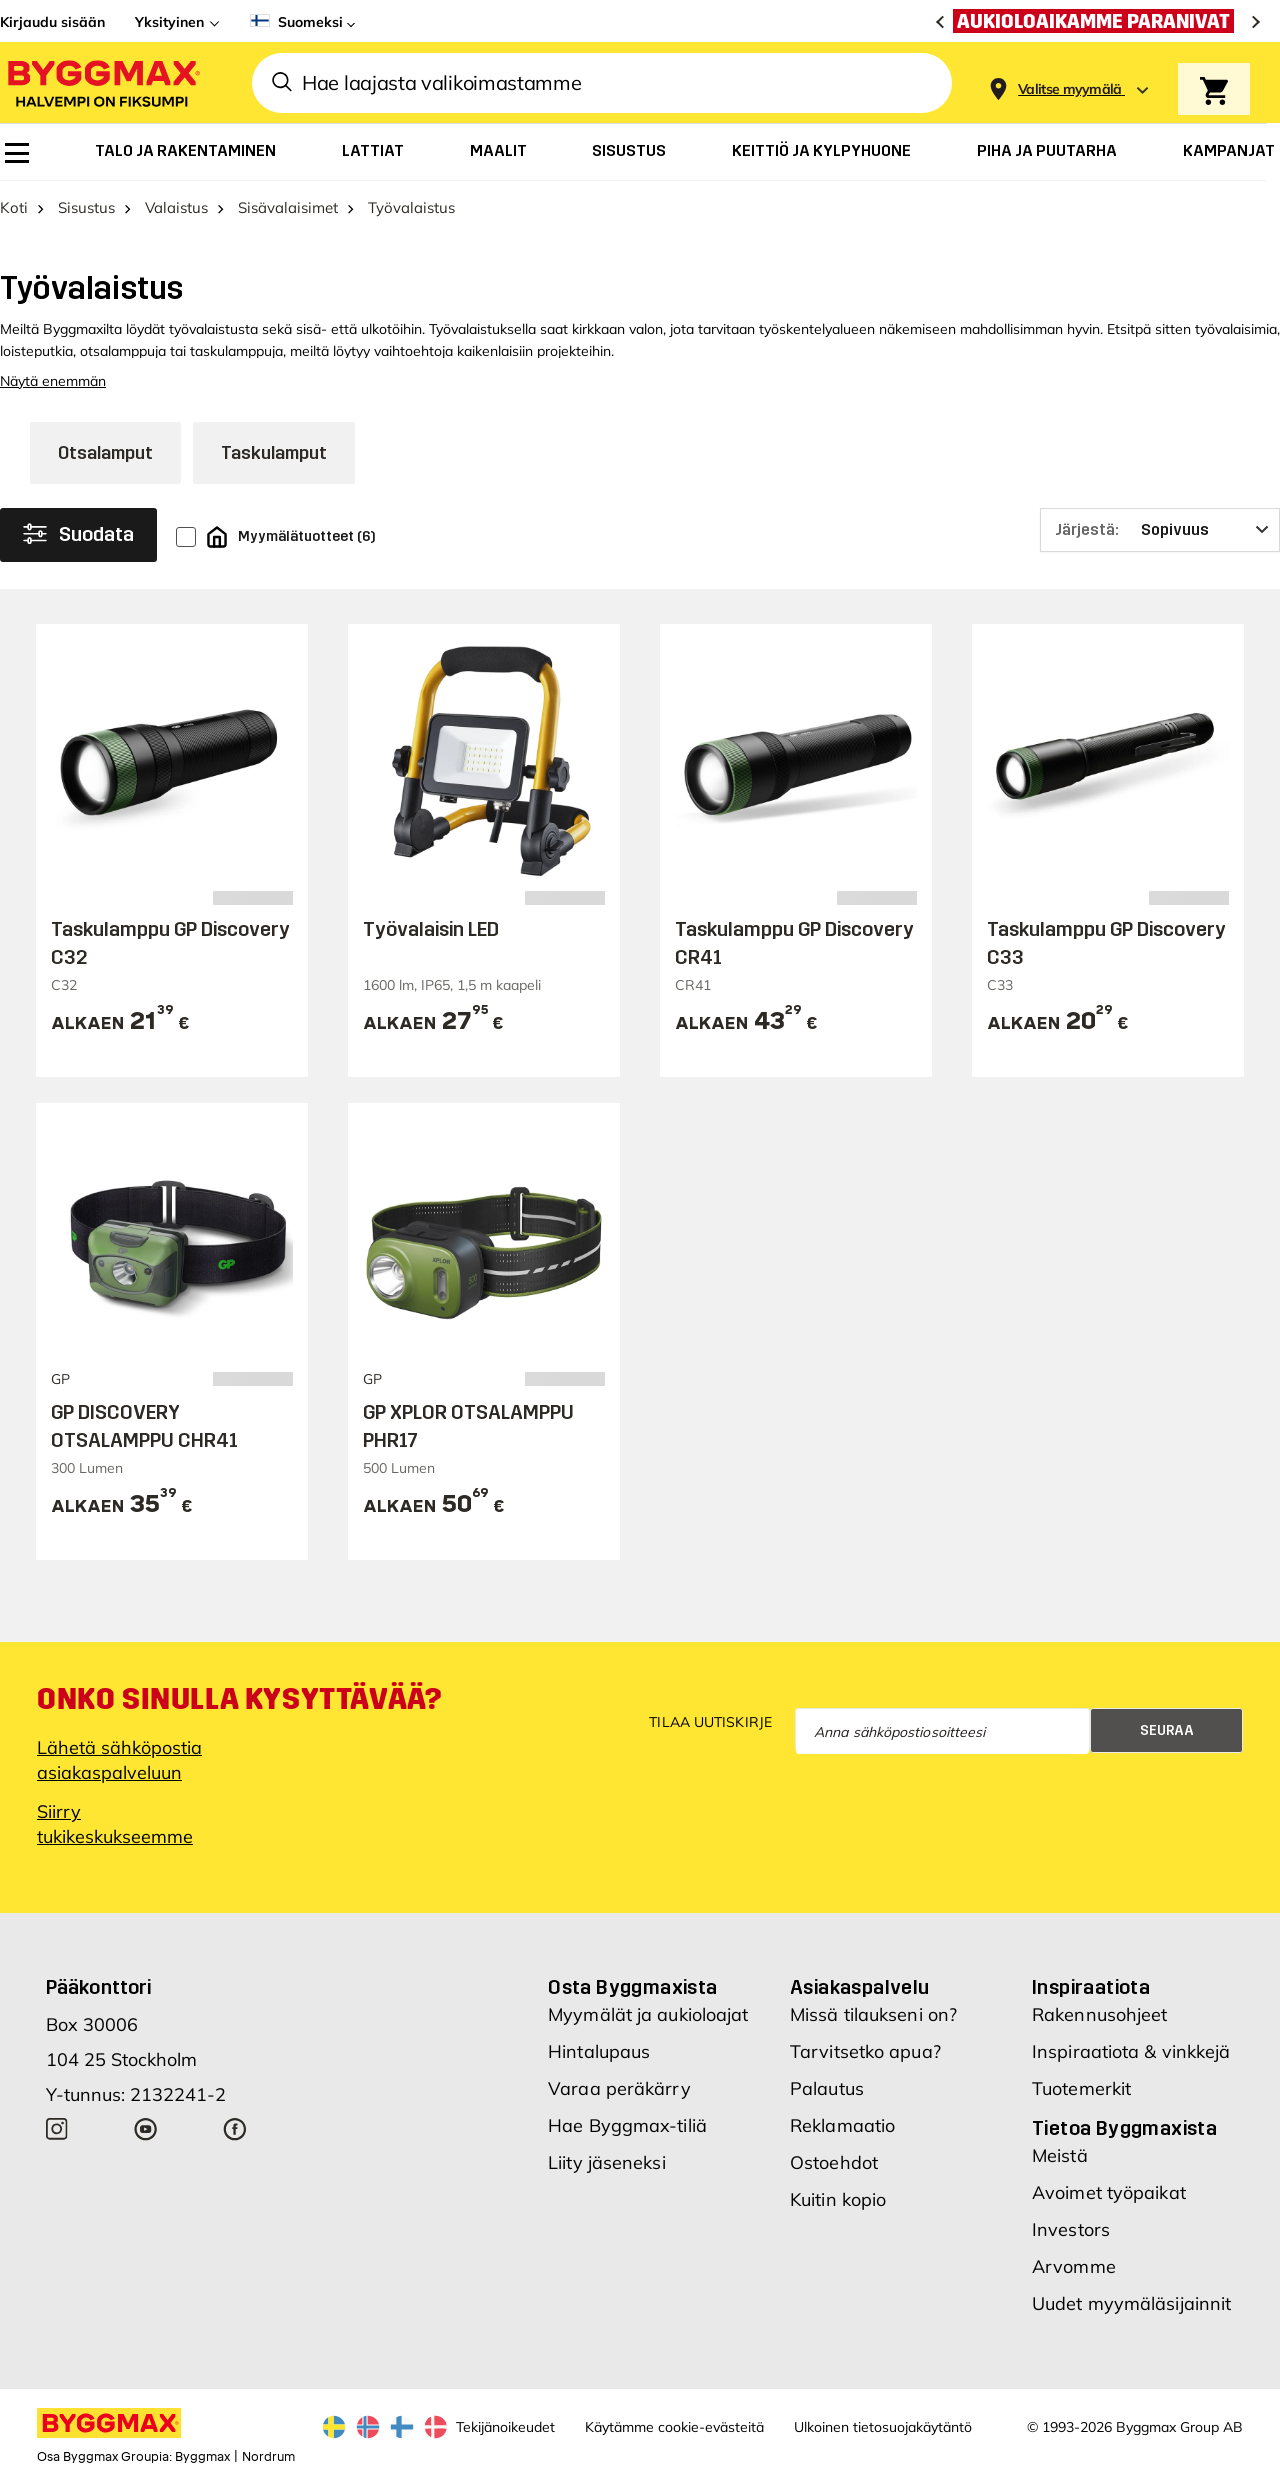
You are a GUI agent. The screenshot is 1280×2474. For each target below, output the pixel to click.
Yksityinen (169, 22)
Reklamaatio (842, 2125)
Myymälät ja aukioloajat (648, 2014)
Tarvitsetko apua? (865, 2051)
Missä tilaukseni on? (873, 2014)
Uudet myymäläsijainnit (1131, 2303)
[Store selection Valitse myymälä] (1070, 89)
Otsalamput (105, 453)
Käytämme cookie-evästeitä (674, 2427)
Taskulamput (274, 453)
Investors (1071, 2229)
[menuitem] (17, 153)
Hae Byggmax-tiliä (627, 2125)
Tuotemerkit (1081, 2088)
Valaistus (176, 207)
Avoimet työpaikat (1109, 2192)
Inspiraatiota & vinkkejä (1131, 2051)
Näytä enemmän (53, 381)
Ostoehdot (834, 2162)
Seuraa (1167, 1730)
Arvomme (1074, 2266)
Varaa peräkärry (619, 2088)
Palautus (827, 2088)
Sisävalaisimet (288, 207)
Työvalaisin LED (431, 929)
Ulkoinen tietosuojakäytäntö (883, 2427)
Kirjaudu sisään (52, 22)
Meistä (1060, 2155)
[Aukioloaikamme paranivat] (1098, 21)
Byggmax (202, 2457)
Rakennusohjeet (1099, 2014)
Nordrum (268, 2457)
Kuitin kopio (838, 2199)
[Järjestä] (1160, 530)
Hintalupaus (599, 2051)
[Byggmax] (102, 82)
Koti (14, 207)
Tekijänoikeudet (505, 2427)
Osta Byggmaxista (632, 1987)
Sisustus (86, 207)
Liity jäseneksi (607, 2162)
